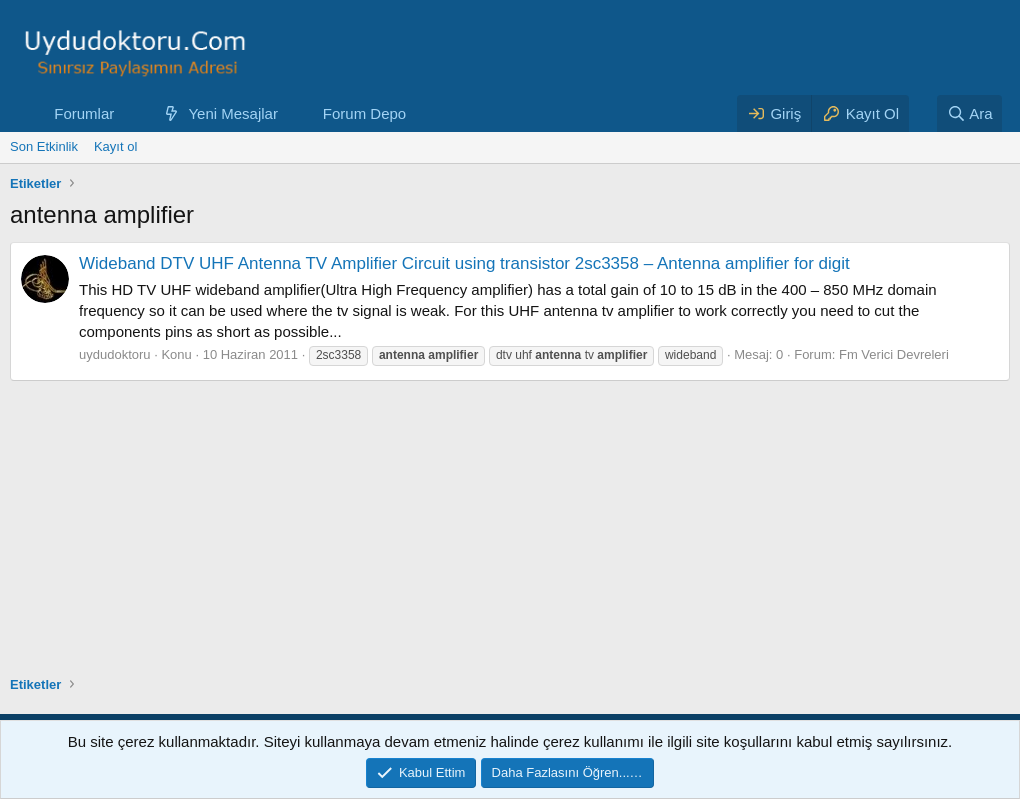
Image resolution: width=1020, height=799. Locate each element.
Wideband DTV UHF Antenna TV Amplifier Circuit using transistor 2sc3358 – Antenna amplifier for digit (464, 263)
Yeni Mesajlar (233, 113)
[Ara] (970, 113)
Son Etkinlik (44, 146)
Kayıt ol (115, 146)
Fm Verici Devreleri (894, 354)
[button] (130, 113)
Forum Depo (364, 113)
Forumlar (84, 113)
